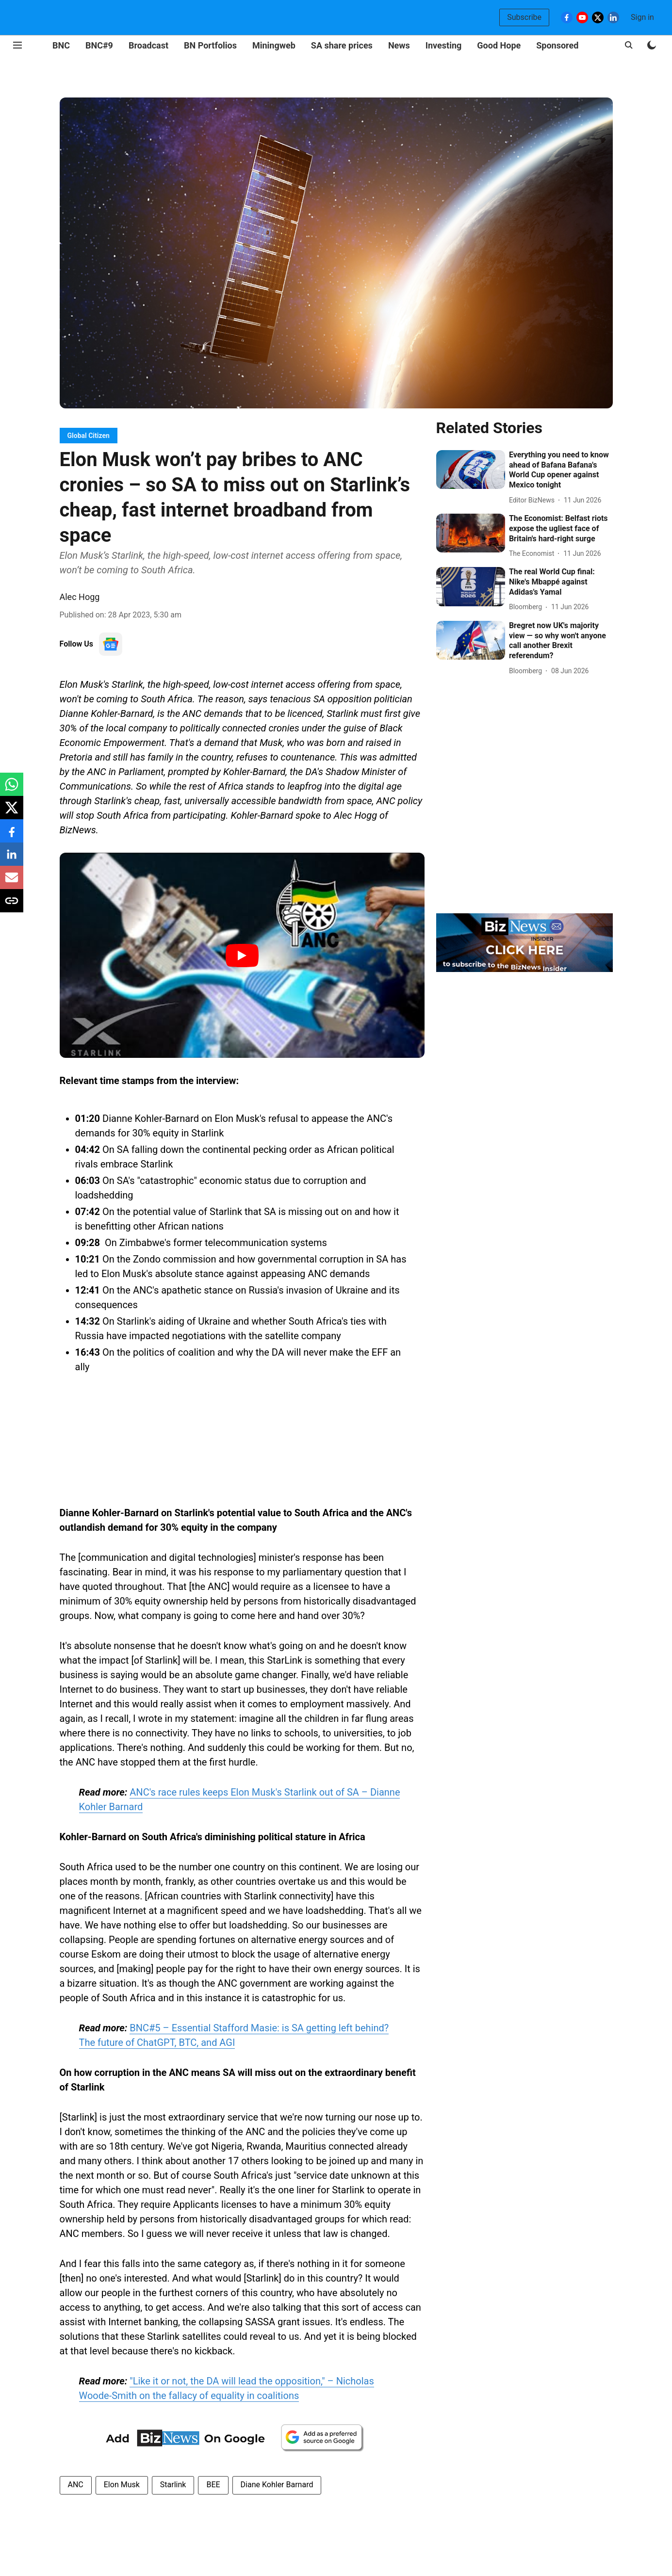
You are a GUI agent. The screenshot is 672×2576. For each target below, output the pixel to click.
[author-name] (533, 500)
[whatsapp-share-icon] (11, 789)
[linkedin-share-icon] (11, 859)
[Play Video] (242, 955)
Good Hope (499, 45)
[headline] (561, 470)
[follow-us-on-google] (110, 644)
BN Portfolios (210, 45)
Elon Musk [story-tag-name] (122, 2484)
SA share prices (342, 45)
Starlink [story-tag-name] (173, 2484)
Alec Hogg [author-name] (80, 597)
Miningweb (273, 45)
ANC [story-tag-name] (75, 2484)
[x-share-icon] (11, 812)
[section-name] (88, 435)
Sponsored (557, 45)
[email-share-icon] (11, 882)
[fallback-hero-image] (470, 469)
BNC (61, 45)
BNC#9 (99, 45)
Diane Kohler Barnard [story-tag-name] (277, 2484)
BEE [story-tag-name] (213, 2484)
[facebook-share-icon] (11, 836)
